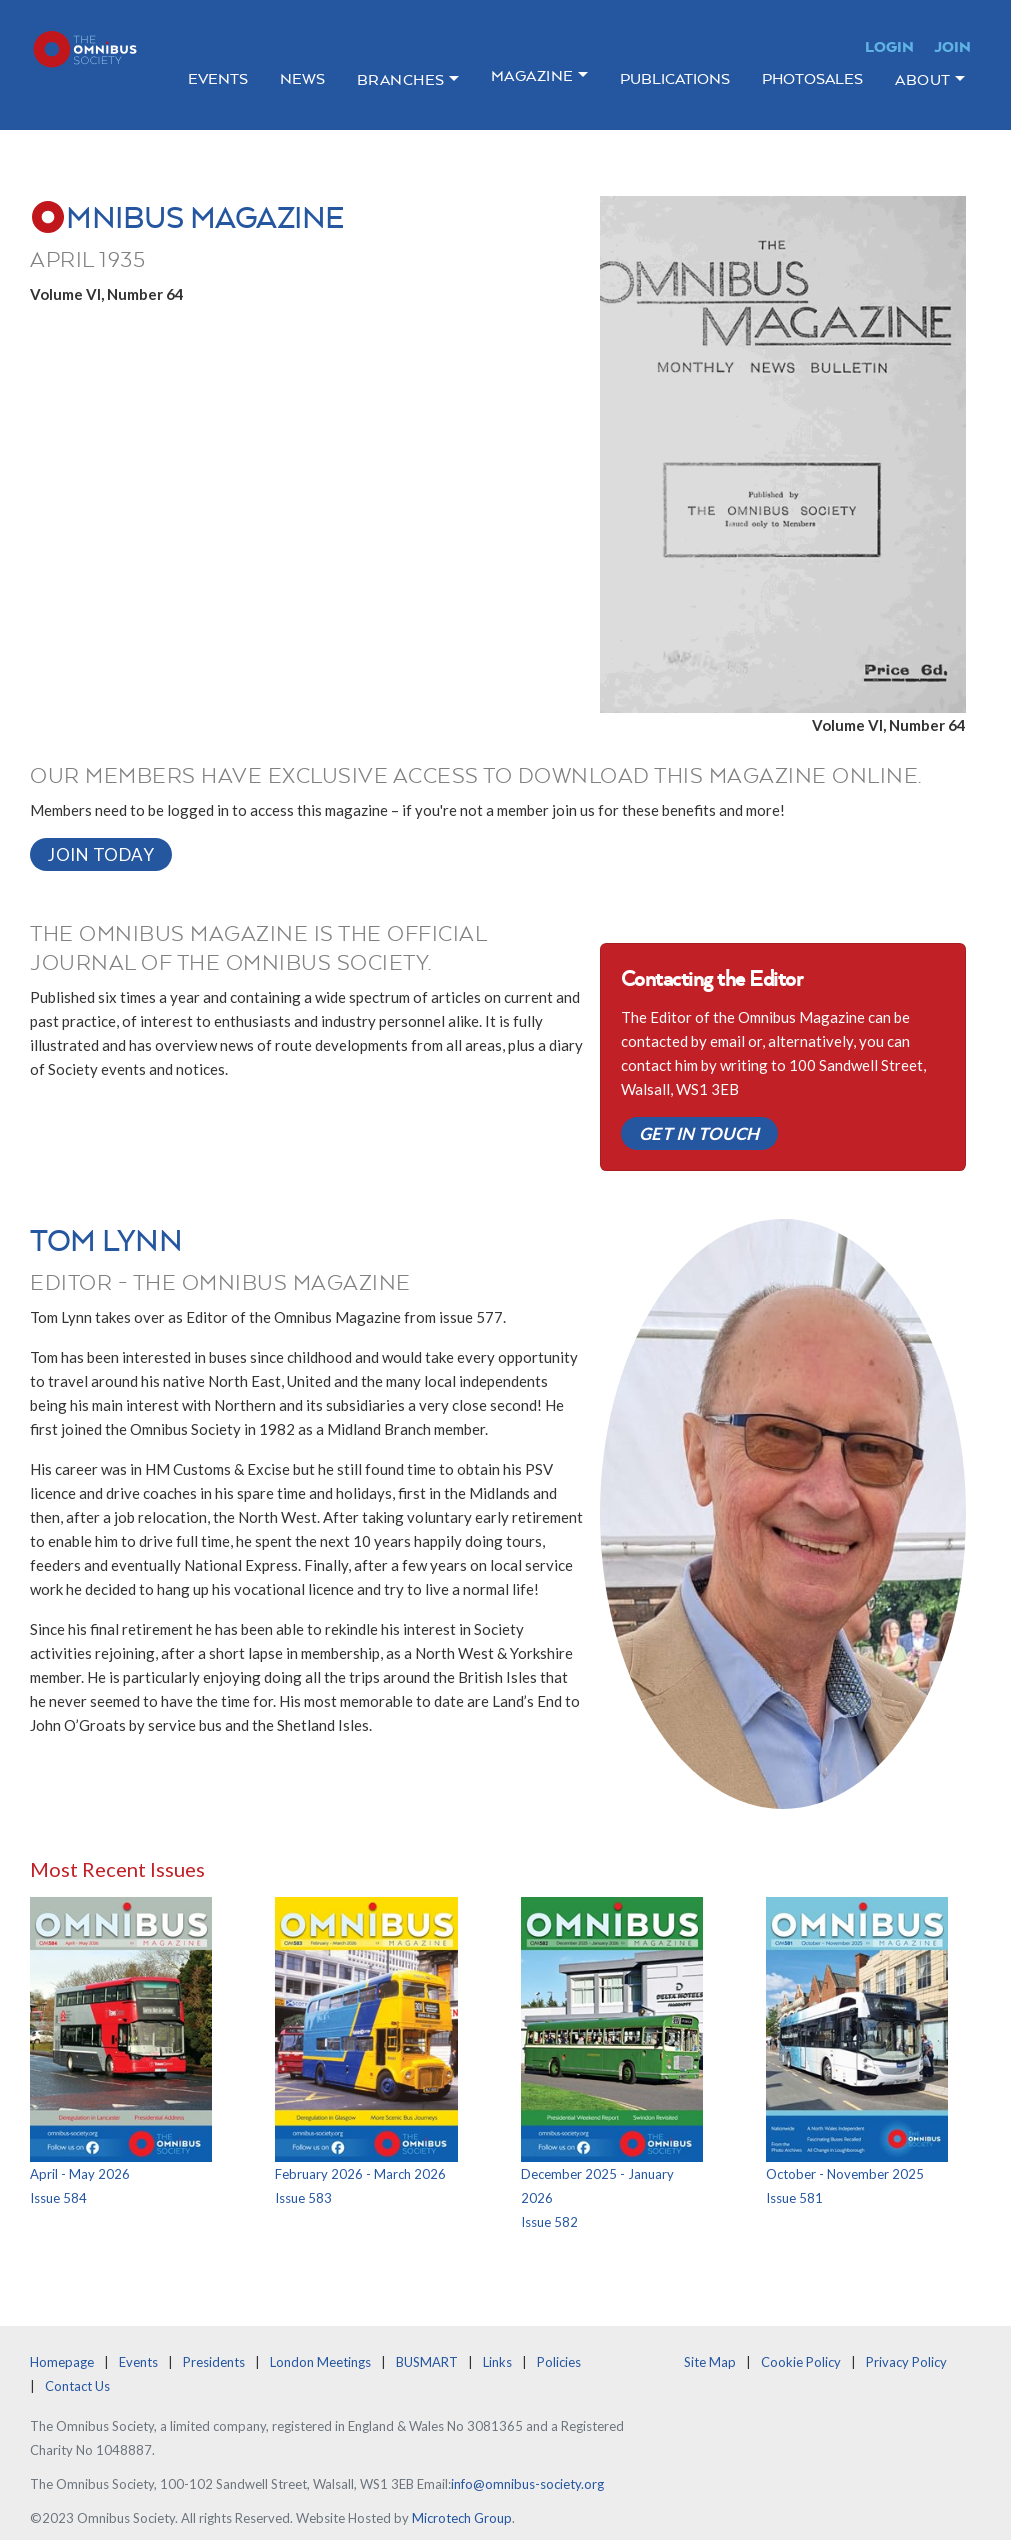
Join (952, 46)
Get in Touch (699, 1133)
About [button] (923, 79)
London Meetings (320, 2362)
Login (889, 46)
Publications (675, 78)
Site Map (710, 2362)
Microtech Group (462, 2518)
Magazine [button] (532, 75)
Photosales (812, 78)
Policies (559, 2362)
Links (497, 2362)
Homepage (62, 2362)
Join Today (101, 854)
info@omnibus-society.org (527, 2484)
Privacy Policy (906, 2362)
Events (218, 78)
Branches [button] (401, 79)
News (302, 78)
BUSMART (427, 2362)
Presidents (214, 2362)
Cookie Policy (801, 2362)
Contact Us (77, 2386)
